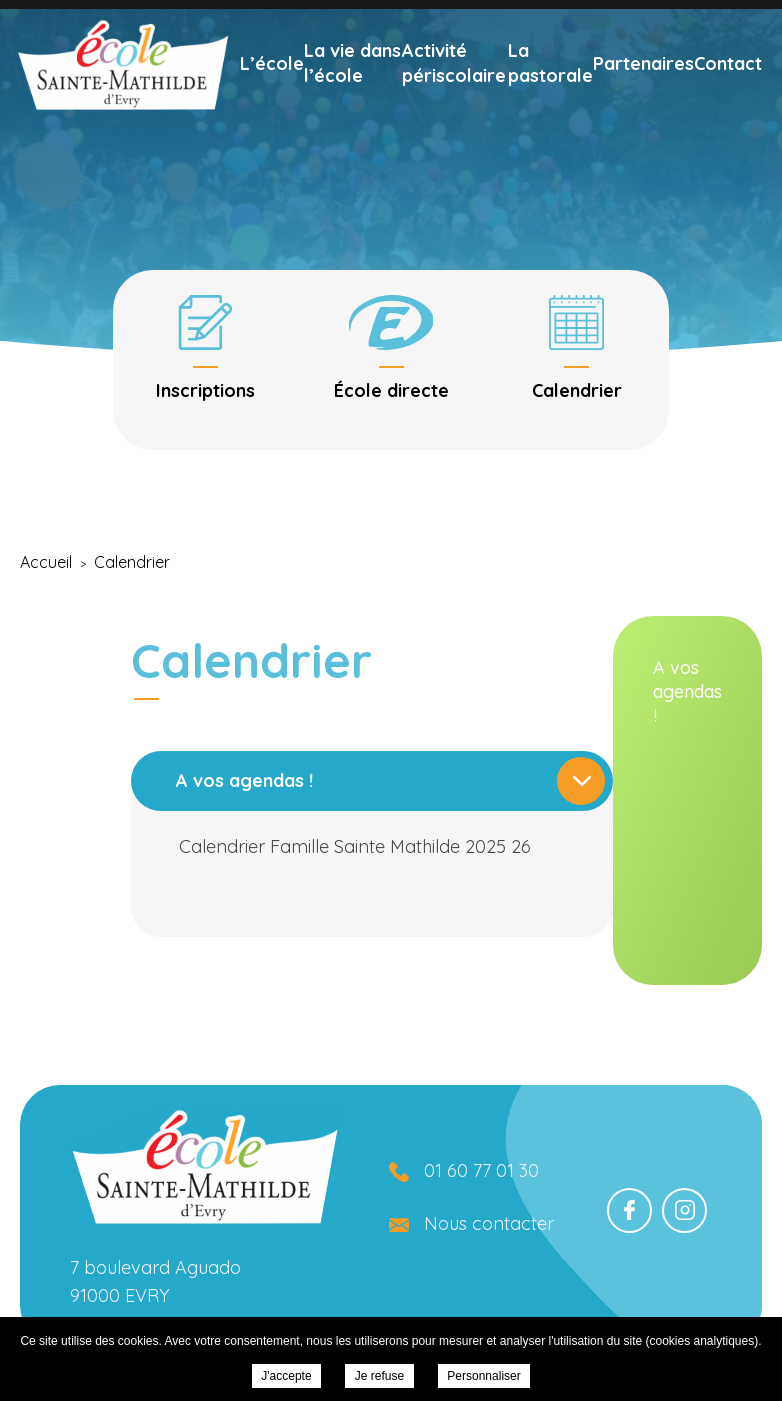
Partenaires (643, 89)
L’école (272, 89)
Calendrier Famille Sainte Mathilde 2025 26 (504, 846)
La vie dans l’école (352, 89)
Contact (728, 89)
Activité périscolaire (454, 89)
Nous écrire (309, 17)
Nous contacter (489, 1223)
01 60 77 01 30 (461, 17)
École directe (618, 17)
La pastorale (550, 89)
